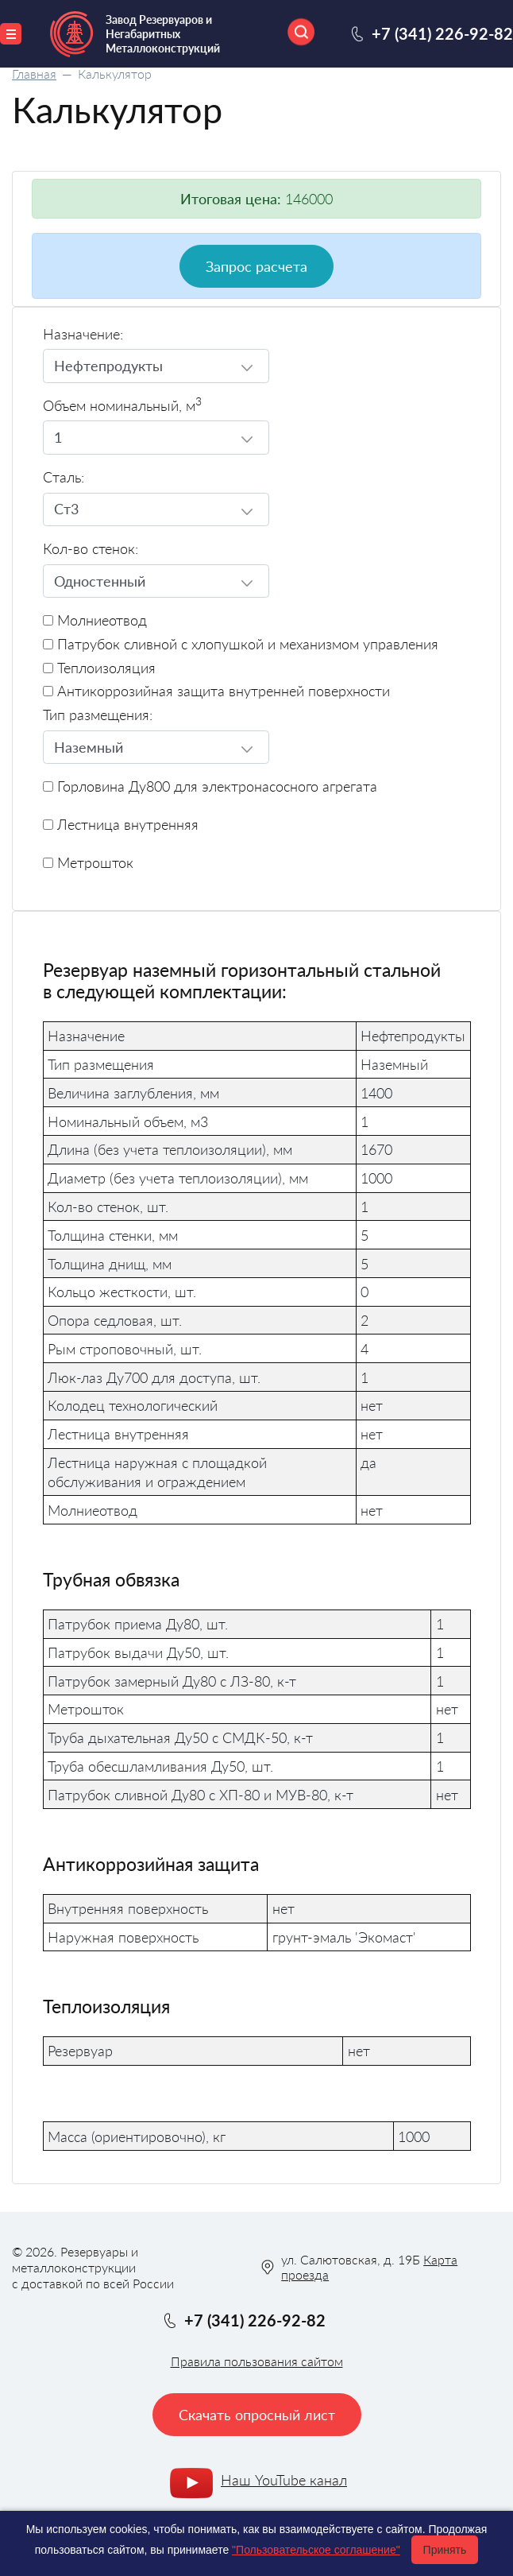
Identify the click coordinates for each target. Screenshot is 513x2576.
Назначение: (83, 334)
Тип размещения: (97, 715)
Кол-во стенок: (90, 548)
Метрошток (88, 862)
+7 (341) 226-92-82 (442, 33)
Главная (34, 73)
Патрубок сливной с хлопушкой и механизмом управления (240, 644)
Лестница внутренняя (121, 824)
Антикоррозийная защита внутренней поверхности (216, 691)
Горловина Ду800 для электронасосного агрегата (210, 786)
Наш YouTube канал (284, 2480)
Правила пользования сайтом (257, 2361)
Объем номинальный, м (122, 405)
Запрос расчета (256, 266)
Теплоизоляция (99, 668)
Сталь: (63, 477)
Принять (445, 2549)
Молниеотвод (95, 620)
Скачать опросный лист (257, 2414)
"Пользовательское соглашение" (316, 2549)
